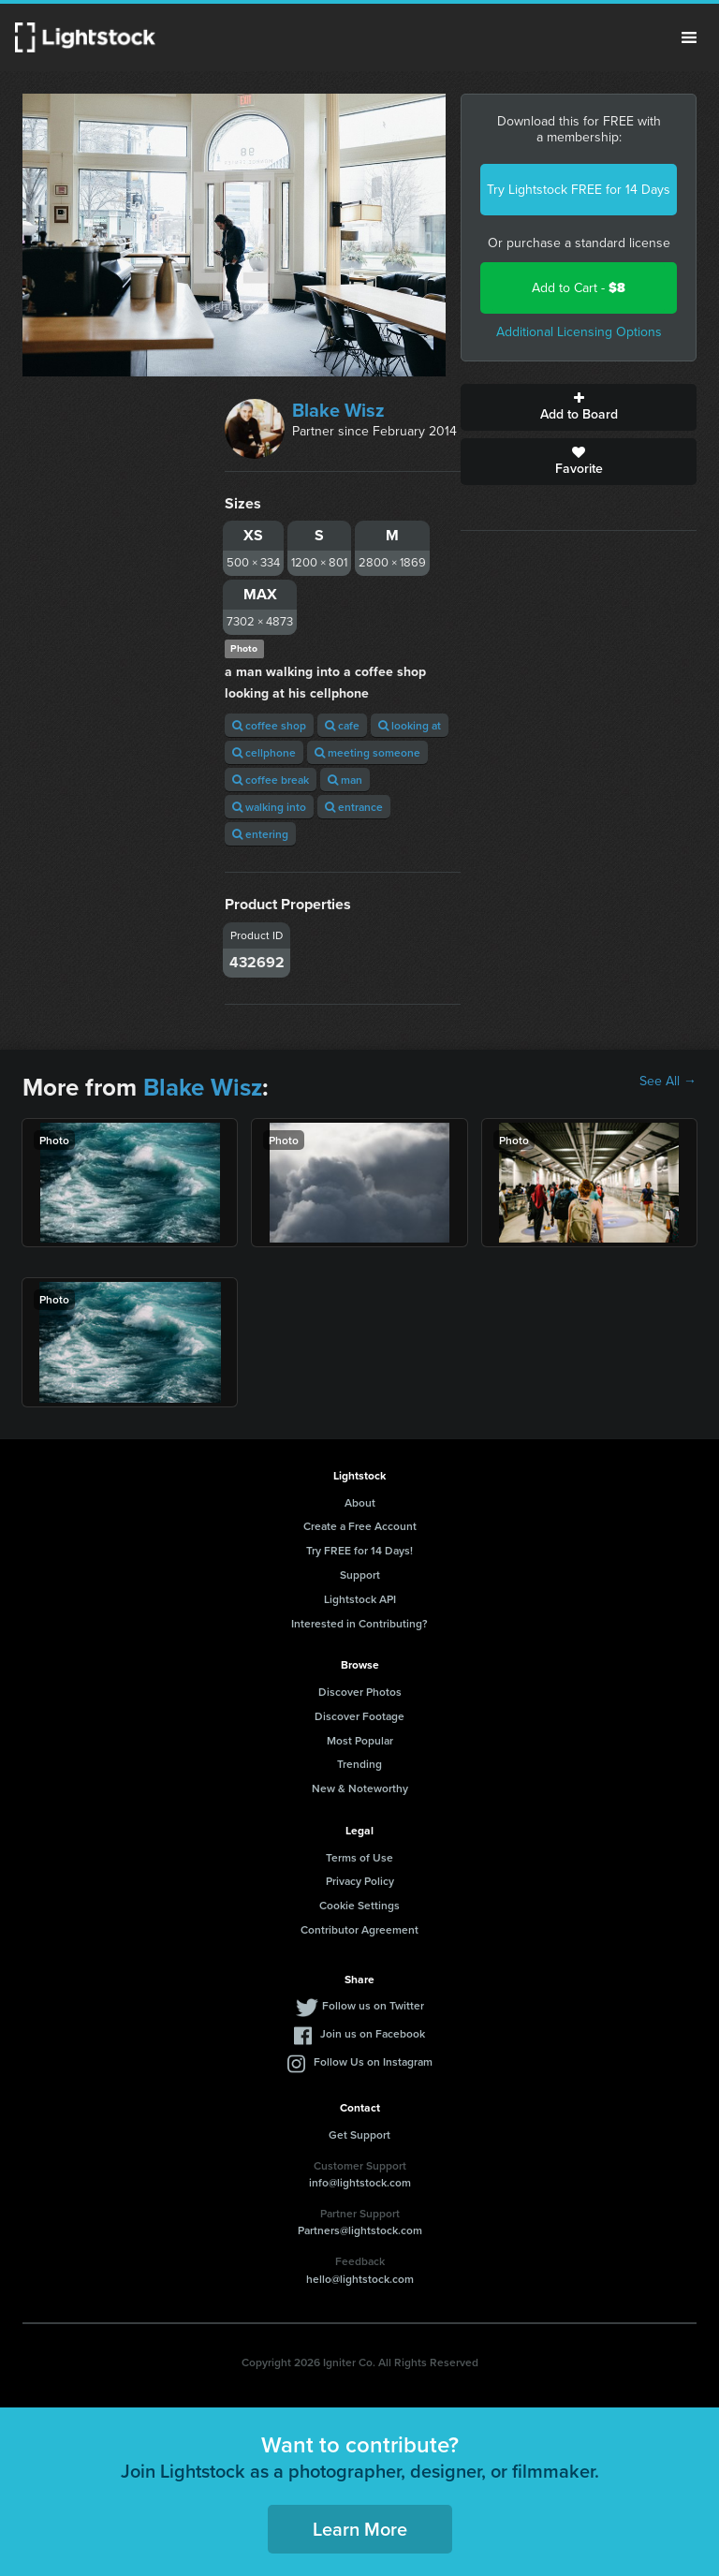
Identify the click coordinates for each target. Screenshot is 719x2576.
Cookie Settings (359, 1905)
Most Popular (360, 1740)
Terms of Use (359, 1857)
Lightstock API (360, 1599)
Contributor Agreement (359, 1929)
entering (260, 834)
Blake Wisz (338, 410)
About (360, 1502)
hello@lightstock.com (360, 2279)
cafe (342, 725)
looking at (409, 725)
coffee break (270, 780)
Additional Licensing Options (579, 332)
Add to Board (578, 407)
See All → (668, 1081)
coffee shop (269, 725)
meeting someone (367, 752)
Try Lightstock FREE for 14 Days (578, 189)
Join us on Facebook (372, 2033)
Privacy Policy (360, 1881)
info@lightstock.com (360, 2182)
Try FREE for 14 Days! (359, 1550)
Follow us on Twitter (373, 2005)
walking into (269, 807)
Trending (359, 1764)
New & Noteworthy (360, 1788)
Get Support (359, 2134)
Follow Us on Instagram (373, 2061)
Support (360, 1574)
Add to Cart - (578, 288)
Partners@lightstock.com (360, 2230)
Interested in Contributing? (359, 1623)
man (345, 780)
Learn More (360, 2528)
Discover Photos (360, 1692)
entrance (354, 807)
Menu (689, 37)
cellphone (264, 752)
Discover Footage (359, 1716)
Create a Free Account (360, 1526)
